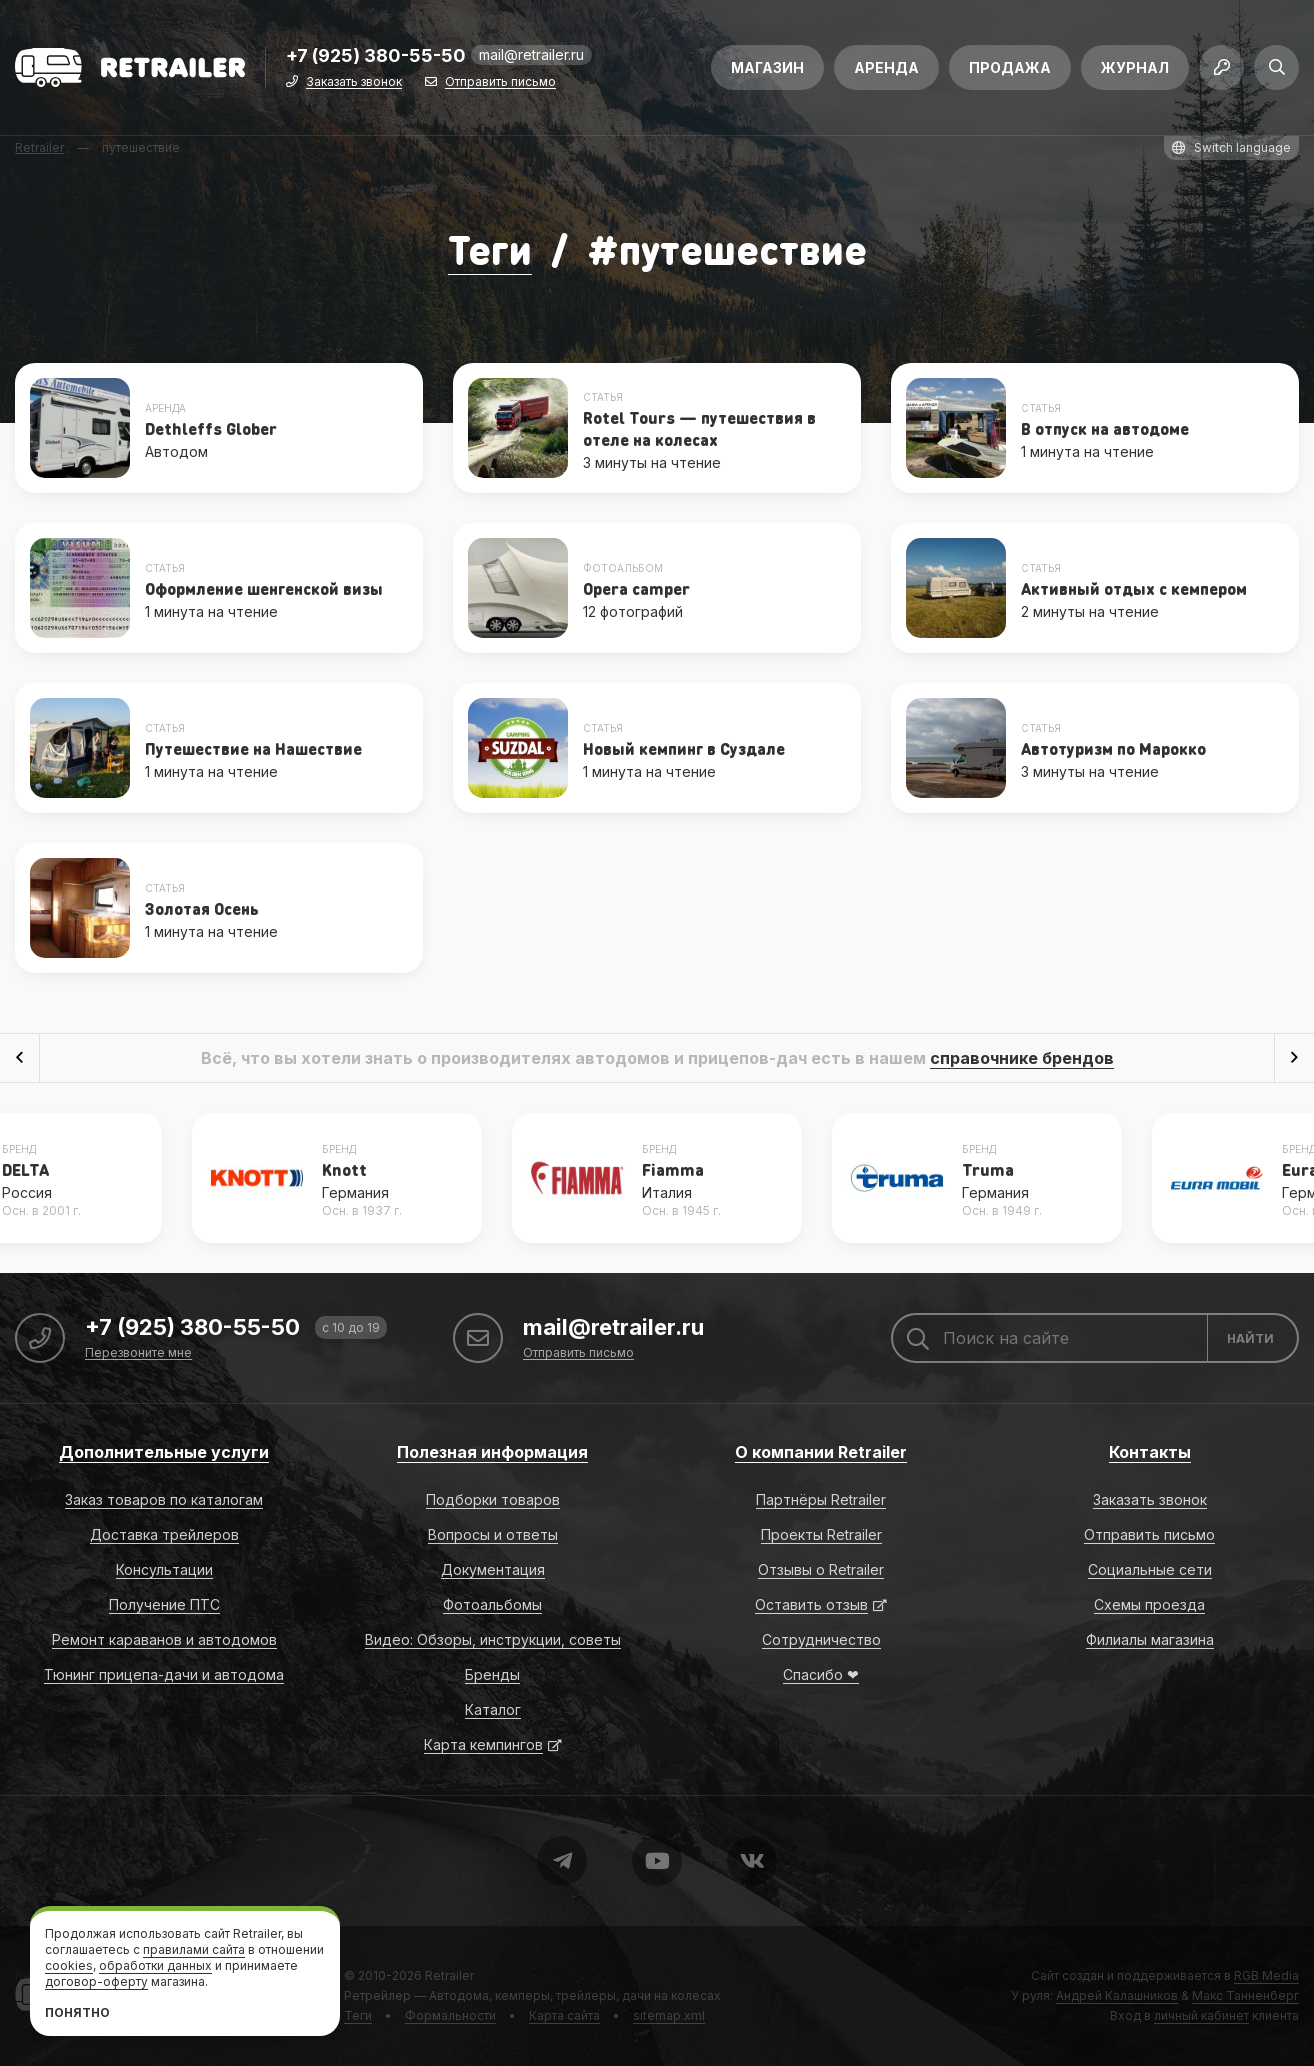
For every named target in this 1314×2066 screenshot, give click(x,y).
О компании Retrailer (821, 1452)
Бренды (492, 1674)
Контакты (1150, 1452)
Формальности (450, 2015)
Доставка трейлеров (164, 1534)
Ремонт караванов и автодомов (164, 1639)
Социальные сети (1150, 1569)
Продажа (1010, 67)
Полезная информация (492, 1452)
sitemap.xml (669, 2015)
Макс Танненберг (1245, 1995)
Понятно (77, 2012)
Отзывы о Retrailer (821, 1569)
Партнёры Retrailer (821, 1499)
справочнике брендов (1022, 1058)
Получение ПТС (164, 1604)
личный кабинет (1201, 2015)
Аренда (886, 67)
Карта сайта (564, 2015)
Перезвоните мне (138, 1353)
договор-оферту (96, 1981)
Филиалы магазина (1150, 1639)
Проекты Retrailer (821, 1534)
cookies (69, 1965)
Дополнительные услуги (164, 1452)
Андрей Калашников (1117, 1995)
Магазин (767, 67)
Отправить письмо (500, 82)
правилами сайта (194, 1949)
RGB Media (1266, 1975)
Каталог (493, 1709)
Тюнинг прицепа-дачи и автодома (164, 1674)
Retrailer (449, 1975)
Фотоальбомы (492, 1604)
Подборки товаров (493, 1499)
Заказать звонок (354, 82)
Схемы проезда (1149, 1604)
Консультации (164, 1569)
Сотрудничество (821, 1639)
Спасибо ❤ (821, 1674)
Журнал (1135, 67)
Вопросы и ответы (493, 1534)
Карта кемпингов (483, 1744)
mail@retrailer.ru (531, 54)
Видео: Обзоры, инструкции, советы (493, 1639)
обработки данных (155, 1965)
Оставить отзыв (811, 1604)
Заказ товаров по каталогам (164, 1499)
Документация (493, 1569)
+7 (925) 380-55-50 (376, 56)
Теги (490, 248)
